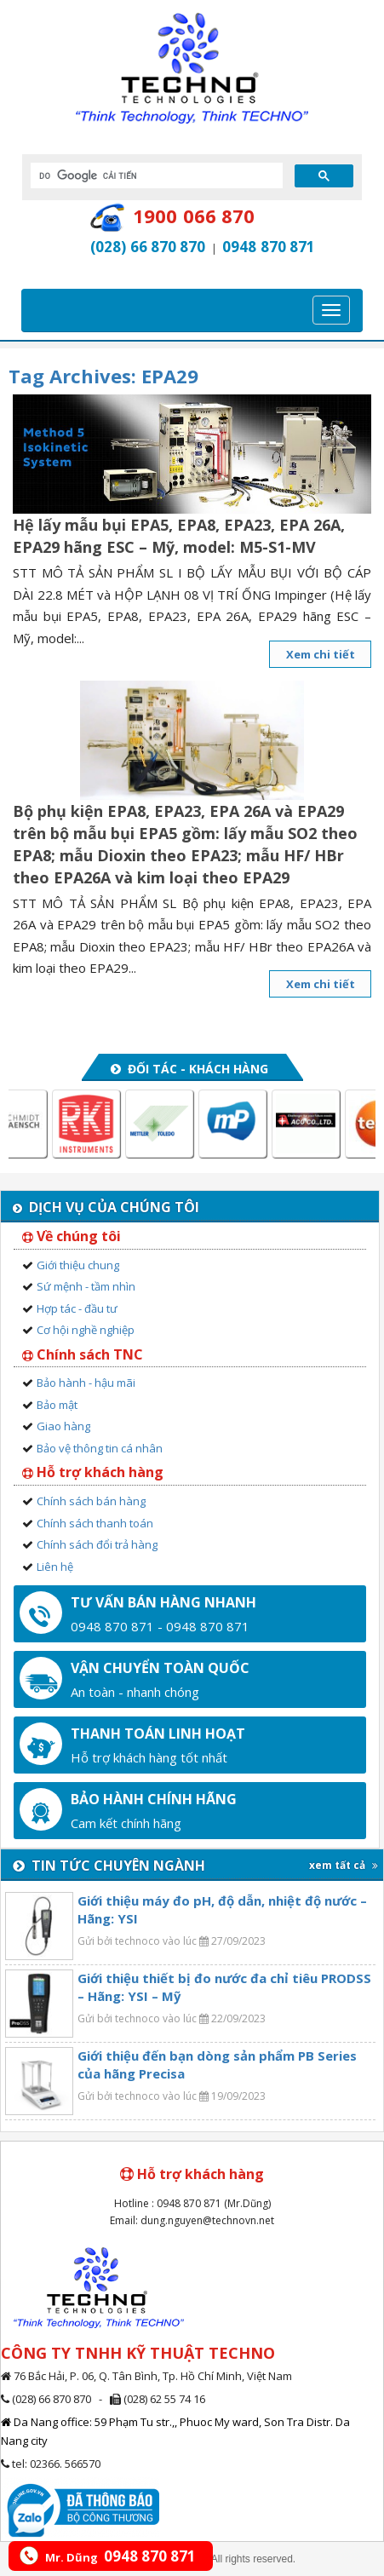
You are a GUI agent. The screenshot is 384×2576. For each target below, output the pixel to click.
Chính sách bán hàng (91, 1501)
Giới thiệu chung (78, 1265)
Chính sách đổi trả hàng (97, 1544)
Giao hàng (63, 1426)
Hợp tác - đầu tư (77, 1308)
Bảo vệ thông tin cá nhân (100, 1448)
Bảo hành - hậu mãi (86, 1382)
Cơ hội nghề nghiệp (86, 1329)
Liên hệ (55, 1566)
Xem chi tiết (320, 654)
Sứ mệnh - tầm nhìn (86, 1286)
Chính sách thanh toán (95, 1523)
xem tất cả (343, 1865)
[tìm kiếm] (155, 175)
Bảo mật (57, 1404)
